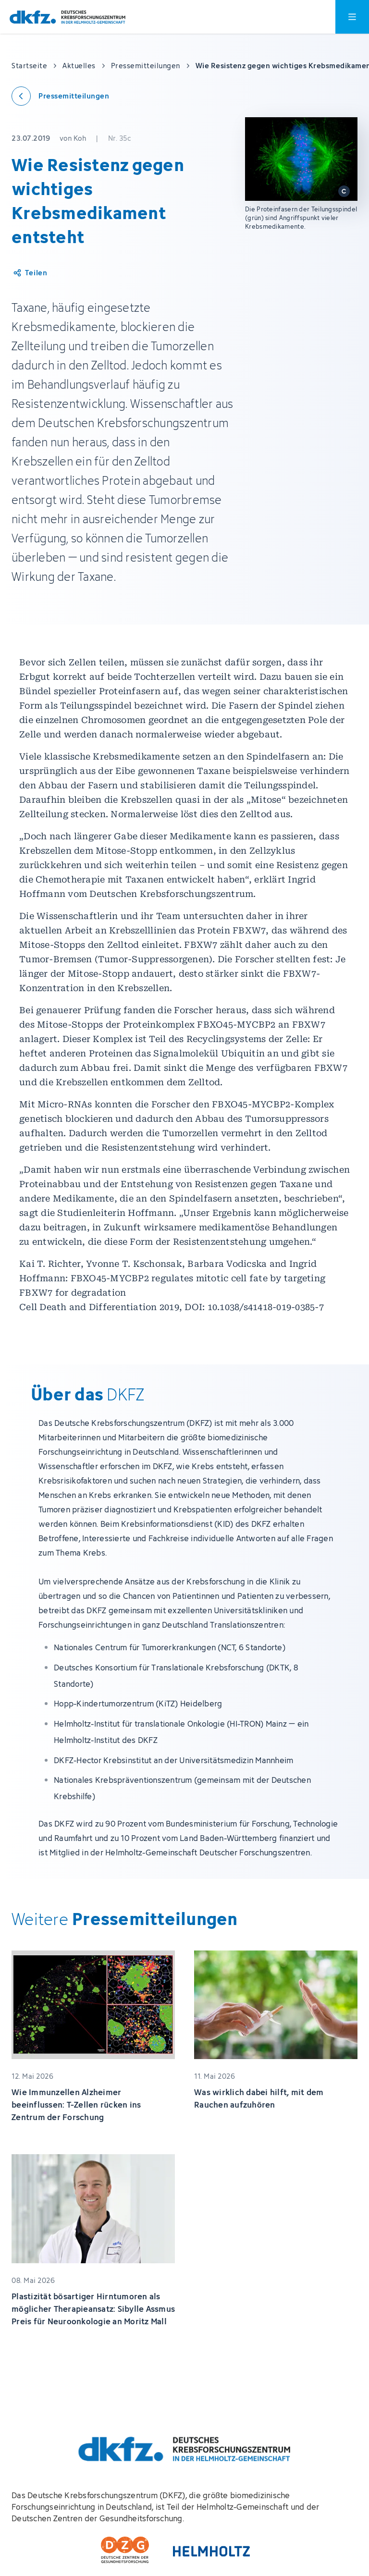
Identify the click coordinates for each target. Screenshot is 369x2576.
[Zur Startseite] (67, 17)
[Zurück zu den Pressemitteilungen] (60, 96)
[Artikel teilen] (30, 273)
